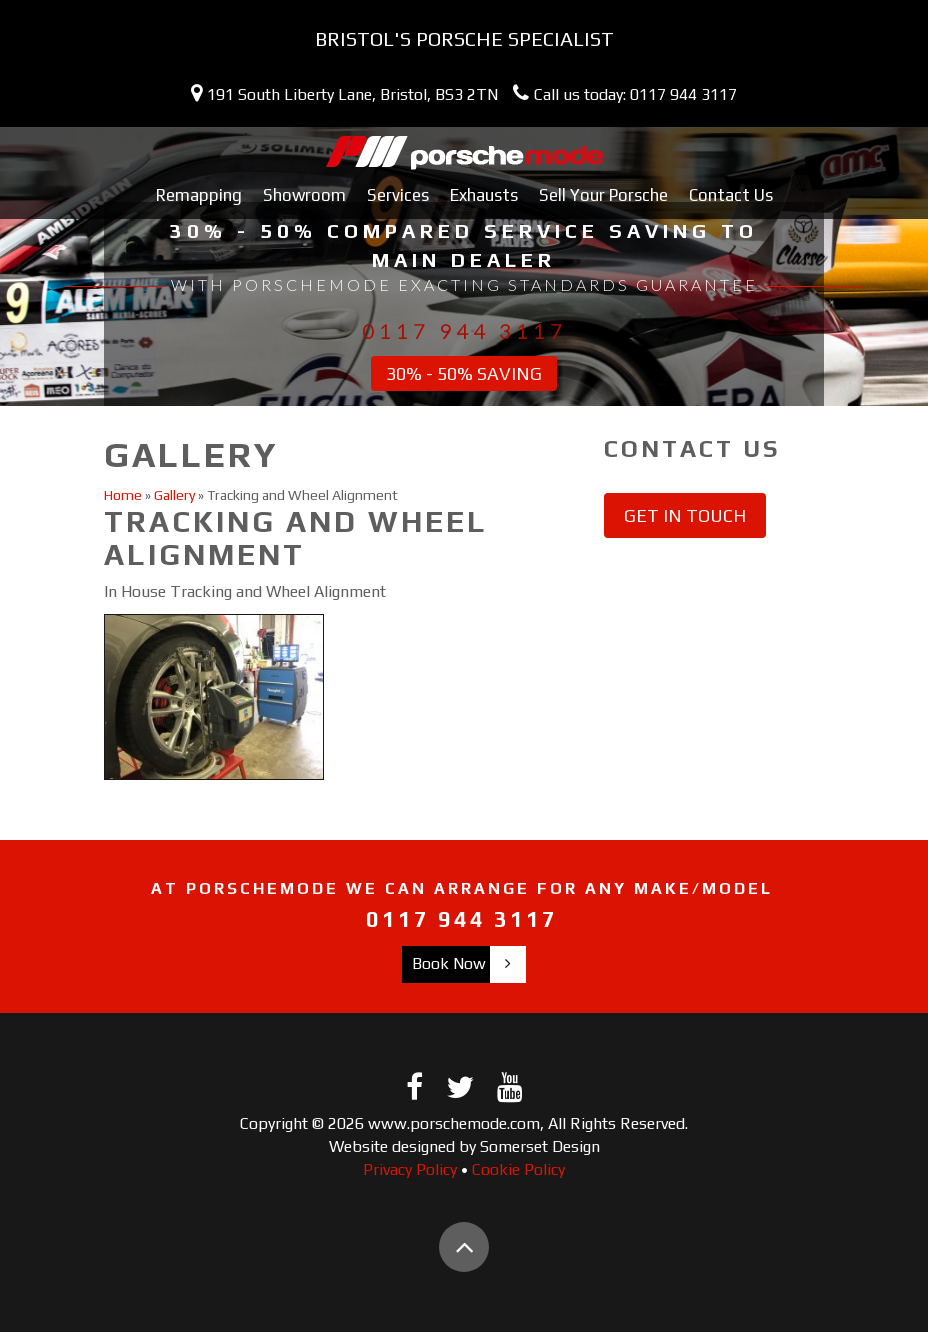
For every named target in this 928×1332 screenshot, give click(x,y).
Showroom (304, 195)
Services (398, 195)
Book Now (449, 963)
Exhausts (484, 195)
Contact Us (731, 195)
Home (123, 495)
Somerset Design (540, 1146)
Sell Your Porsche (603, 195)
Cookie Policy (518, 1169)
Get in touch (685, 515)
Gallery (174, 495)
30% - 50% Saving (464, 373)
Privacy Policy (410, 1169)
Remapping (199, 195)
